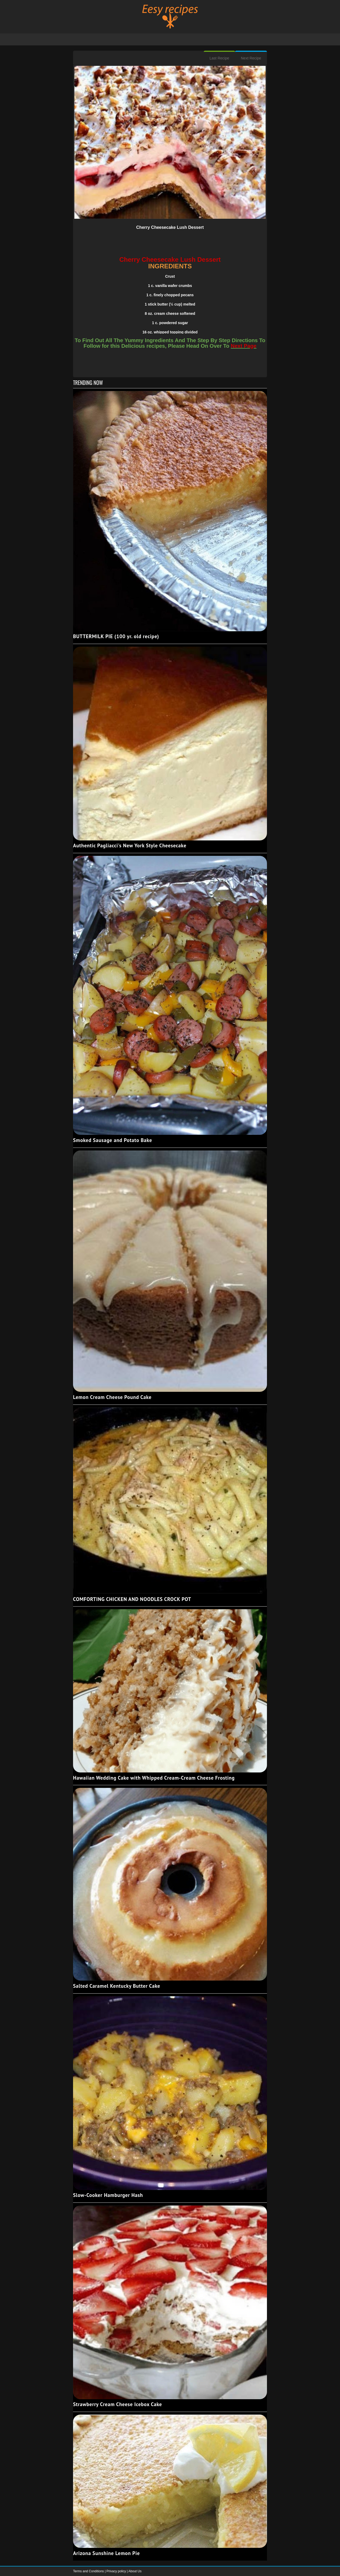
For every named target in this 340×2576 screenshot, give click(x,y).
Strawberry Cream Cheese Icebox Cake (117, 2404)
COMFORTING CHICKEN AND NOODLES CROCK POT (132, 1599)
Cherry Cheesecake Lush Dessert (170, 227)
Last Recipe (219, 58)
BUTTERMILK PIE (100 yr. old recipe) (116, 636)
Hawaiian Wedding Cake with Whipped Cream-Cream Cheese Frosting (154, 1778)
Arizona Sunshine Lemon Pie (106, 2553)
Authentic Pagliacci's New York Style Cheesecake (129, 845)
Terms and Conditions (89, 2571)
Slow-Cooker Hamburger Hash (108, 2195)
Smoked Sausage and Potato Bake (112, 1140)
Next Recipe (251, 58)
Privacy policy (117, 2571)
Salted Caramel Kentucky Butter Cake (116, 1986)
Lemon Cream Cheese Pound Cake (112, 1397)
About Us (134, 2571)
